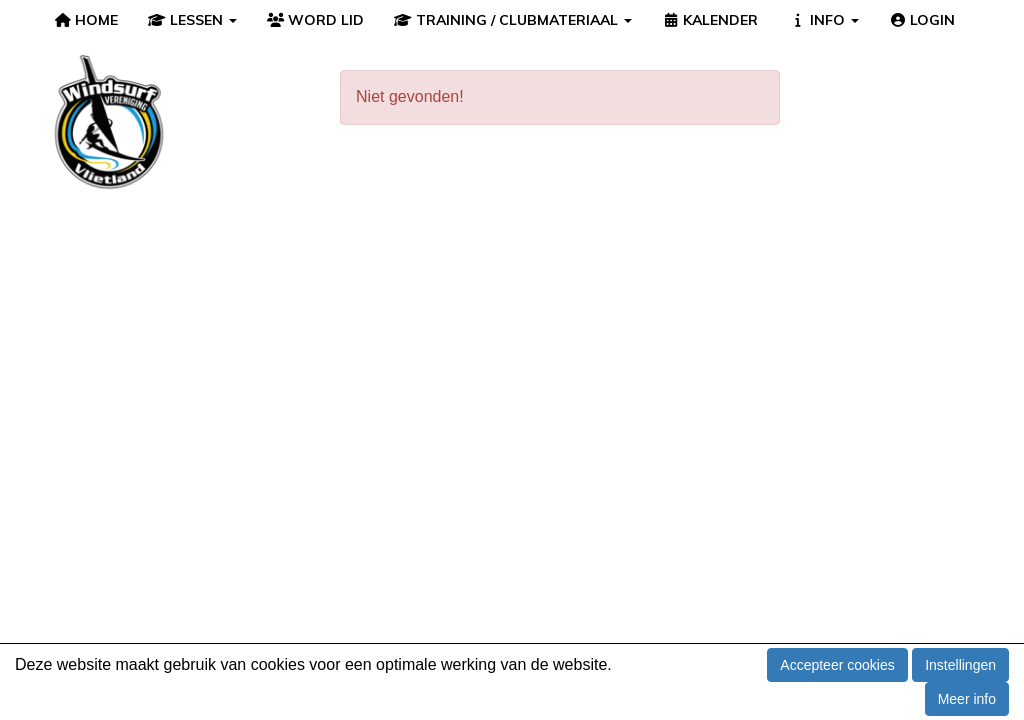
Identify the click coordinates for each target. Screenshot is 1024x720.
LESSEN (192, 20)
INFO (823, 20)
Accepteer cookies (837, 665)
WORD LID (316, 20)
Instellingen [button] (960, 665)
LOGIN (922, 20)
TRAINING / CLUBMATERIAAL (513, 20)
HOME (86, 20)
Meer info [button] (967, 699)
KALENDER (710, 20)
